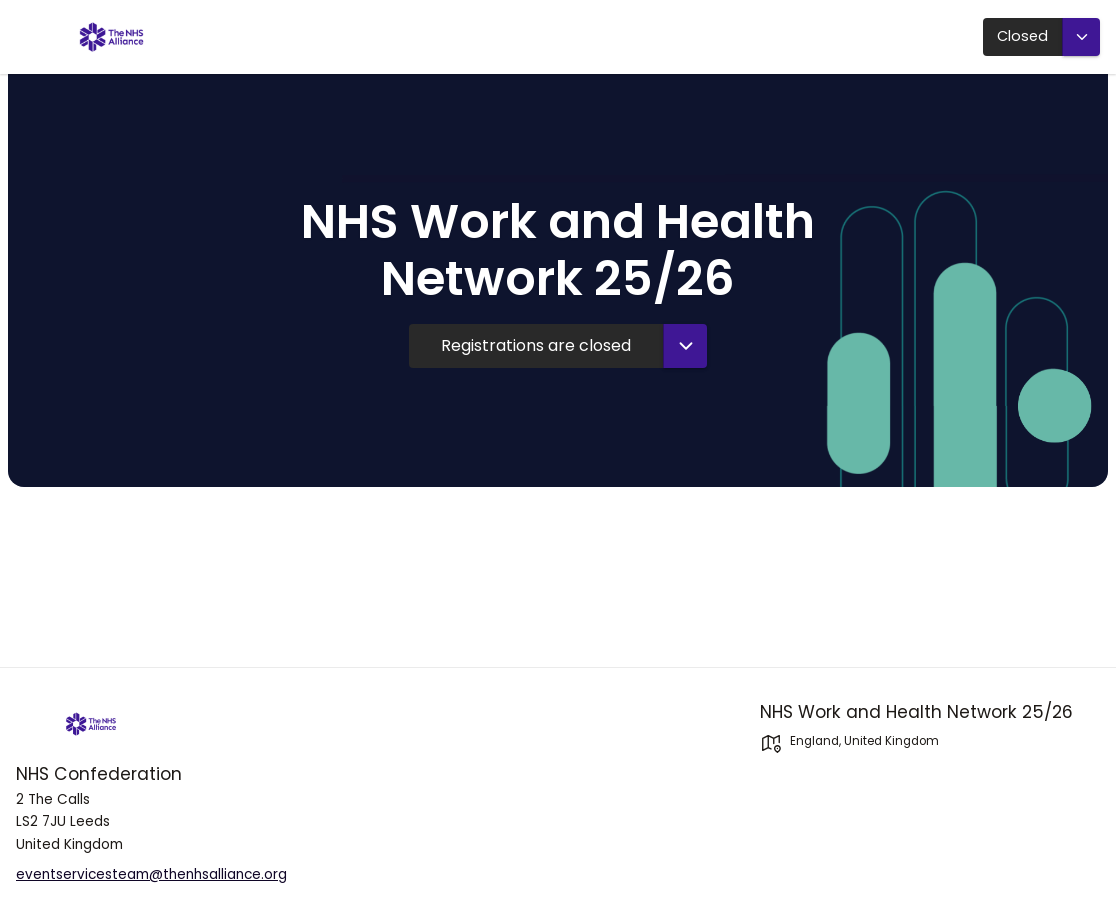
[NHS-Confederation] (186, 724)
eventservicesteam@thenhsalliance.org (151, 874)
